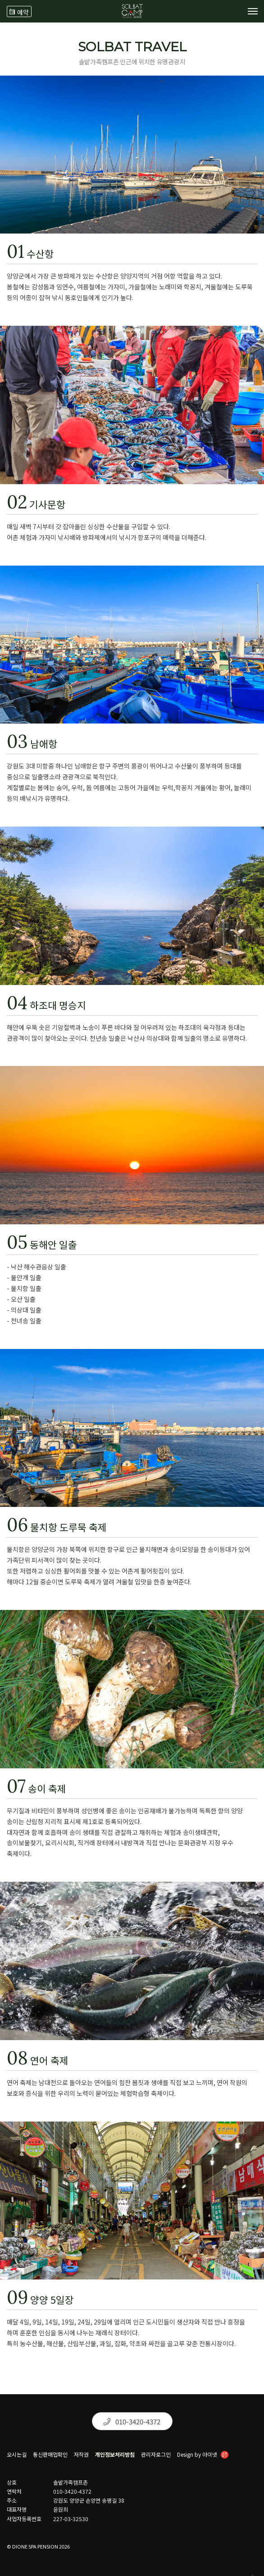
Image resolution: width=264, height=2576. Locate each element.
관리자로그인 (156, 2454)
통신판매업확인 (50, 2454)
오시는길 (17, 2454)
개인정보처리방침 (115, 2454)
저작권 (81, 2454)
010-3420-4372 (132, 2421)
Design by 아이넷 (202, 2455)
